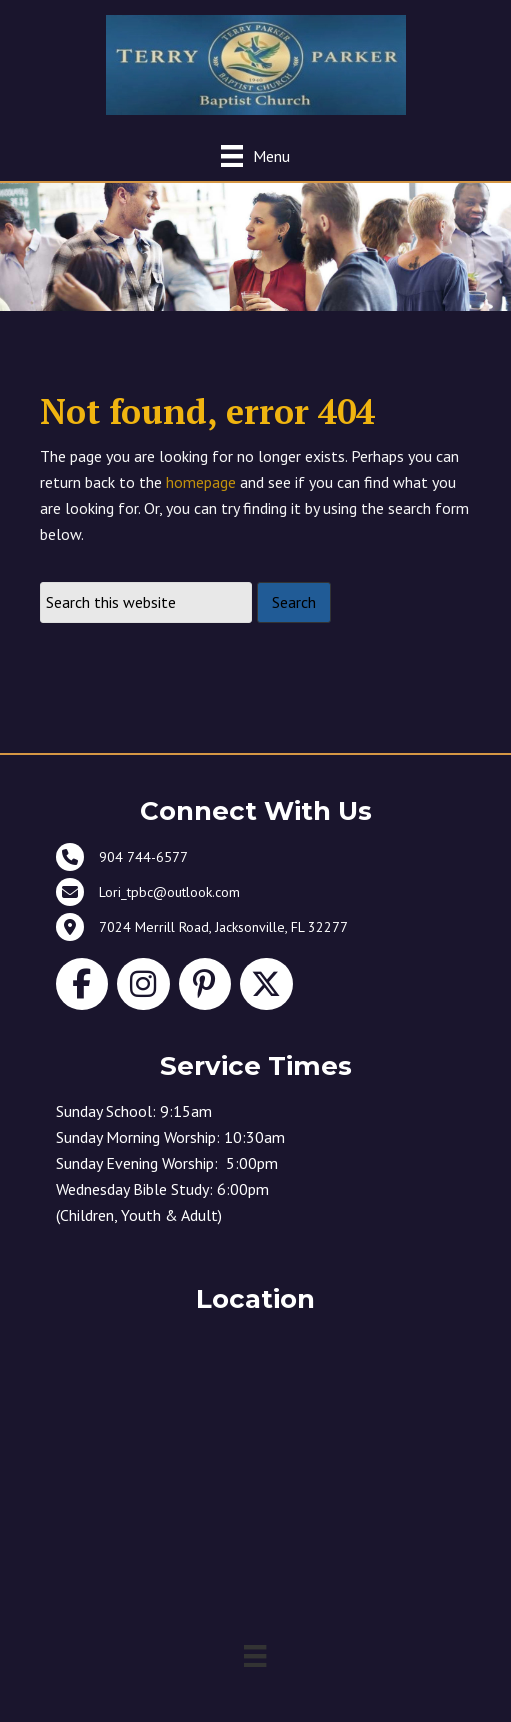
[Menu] (255, 155)
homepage (201, 482)
